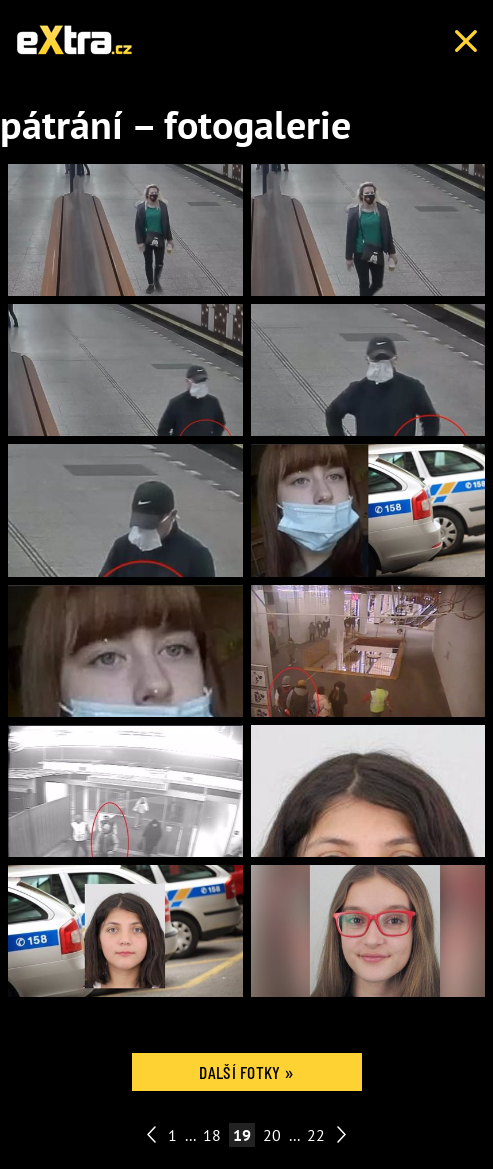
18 (212, 1135)
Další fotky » (246, 1072)
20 (272, 1135)
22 (316, 1135)
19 (242, 1135)
